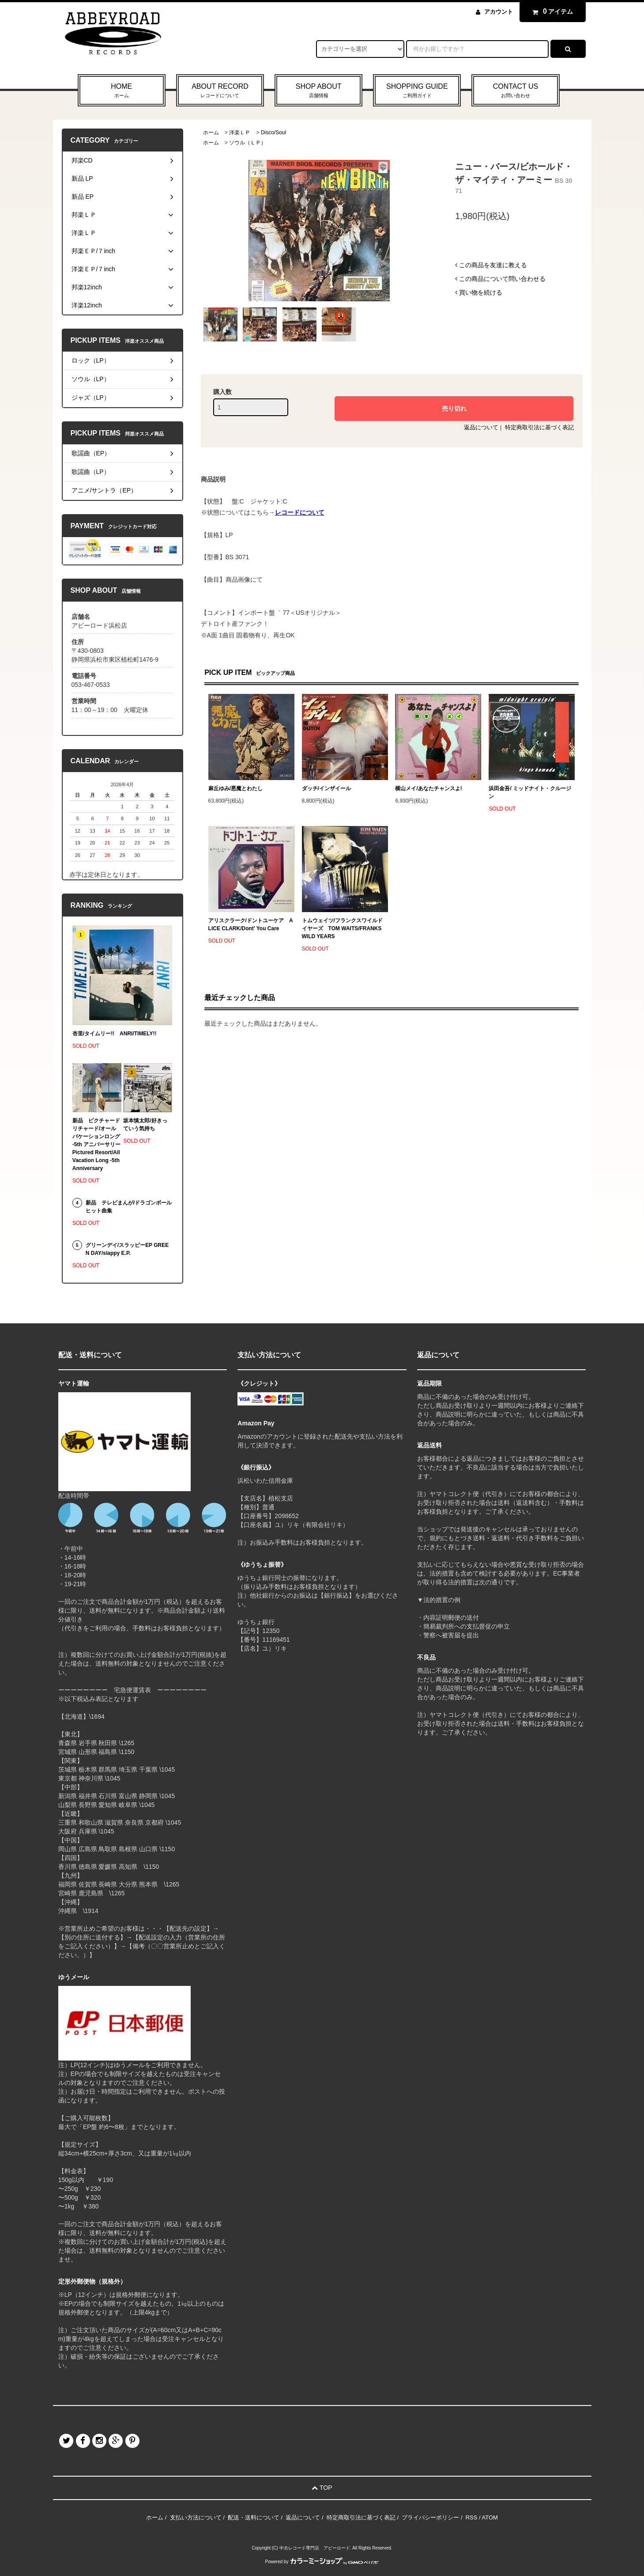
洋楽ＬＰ (239, 132)
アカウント (498, 11)
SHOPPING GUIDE (417, 91)
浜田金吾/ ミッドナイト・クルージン (530, 792)
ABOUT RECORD (220, 91)
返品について (481, 427)
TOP (322, 2487)
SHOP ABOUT (318, 91)
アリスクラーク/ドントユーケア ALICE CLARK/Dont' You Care (250, 924)
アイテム (550, 11)
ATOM (490, 2517)
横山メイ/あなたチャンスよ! (428, 788)
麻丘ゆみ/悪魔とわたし (235, 788)
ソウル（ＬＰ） (247, 143)
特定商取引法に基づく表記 (539, 427)
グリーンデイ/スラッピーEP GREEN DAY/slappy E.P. (127, 1249)
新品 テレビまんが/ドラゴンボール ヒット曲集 (129, 1207)
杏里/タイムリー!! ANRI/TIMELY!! (114, 1033)
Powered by (322, 2561)
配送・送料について (253, 2517)
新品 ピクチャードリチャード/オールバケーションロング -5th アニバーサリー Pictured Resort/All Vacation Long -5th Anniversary (96, 1144)
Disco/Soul (273, 132)
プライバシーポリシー (430, 2517)
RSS (472, 2517)
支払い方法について (196, 2517)
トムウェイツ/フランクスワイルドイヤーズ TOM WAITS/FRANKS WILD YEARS (342, 928)
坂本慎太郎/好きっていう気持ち (145, 1125)
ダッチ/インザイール (326, 788)
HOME (121, 91)
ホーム (211, 132)
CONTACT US (515, 91)
